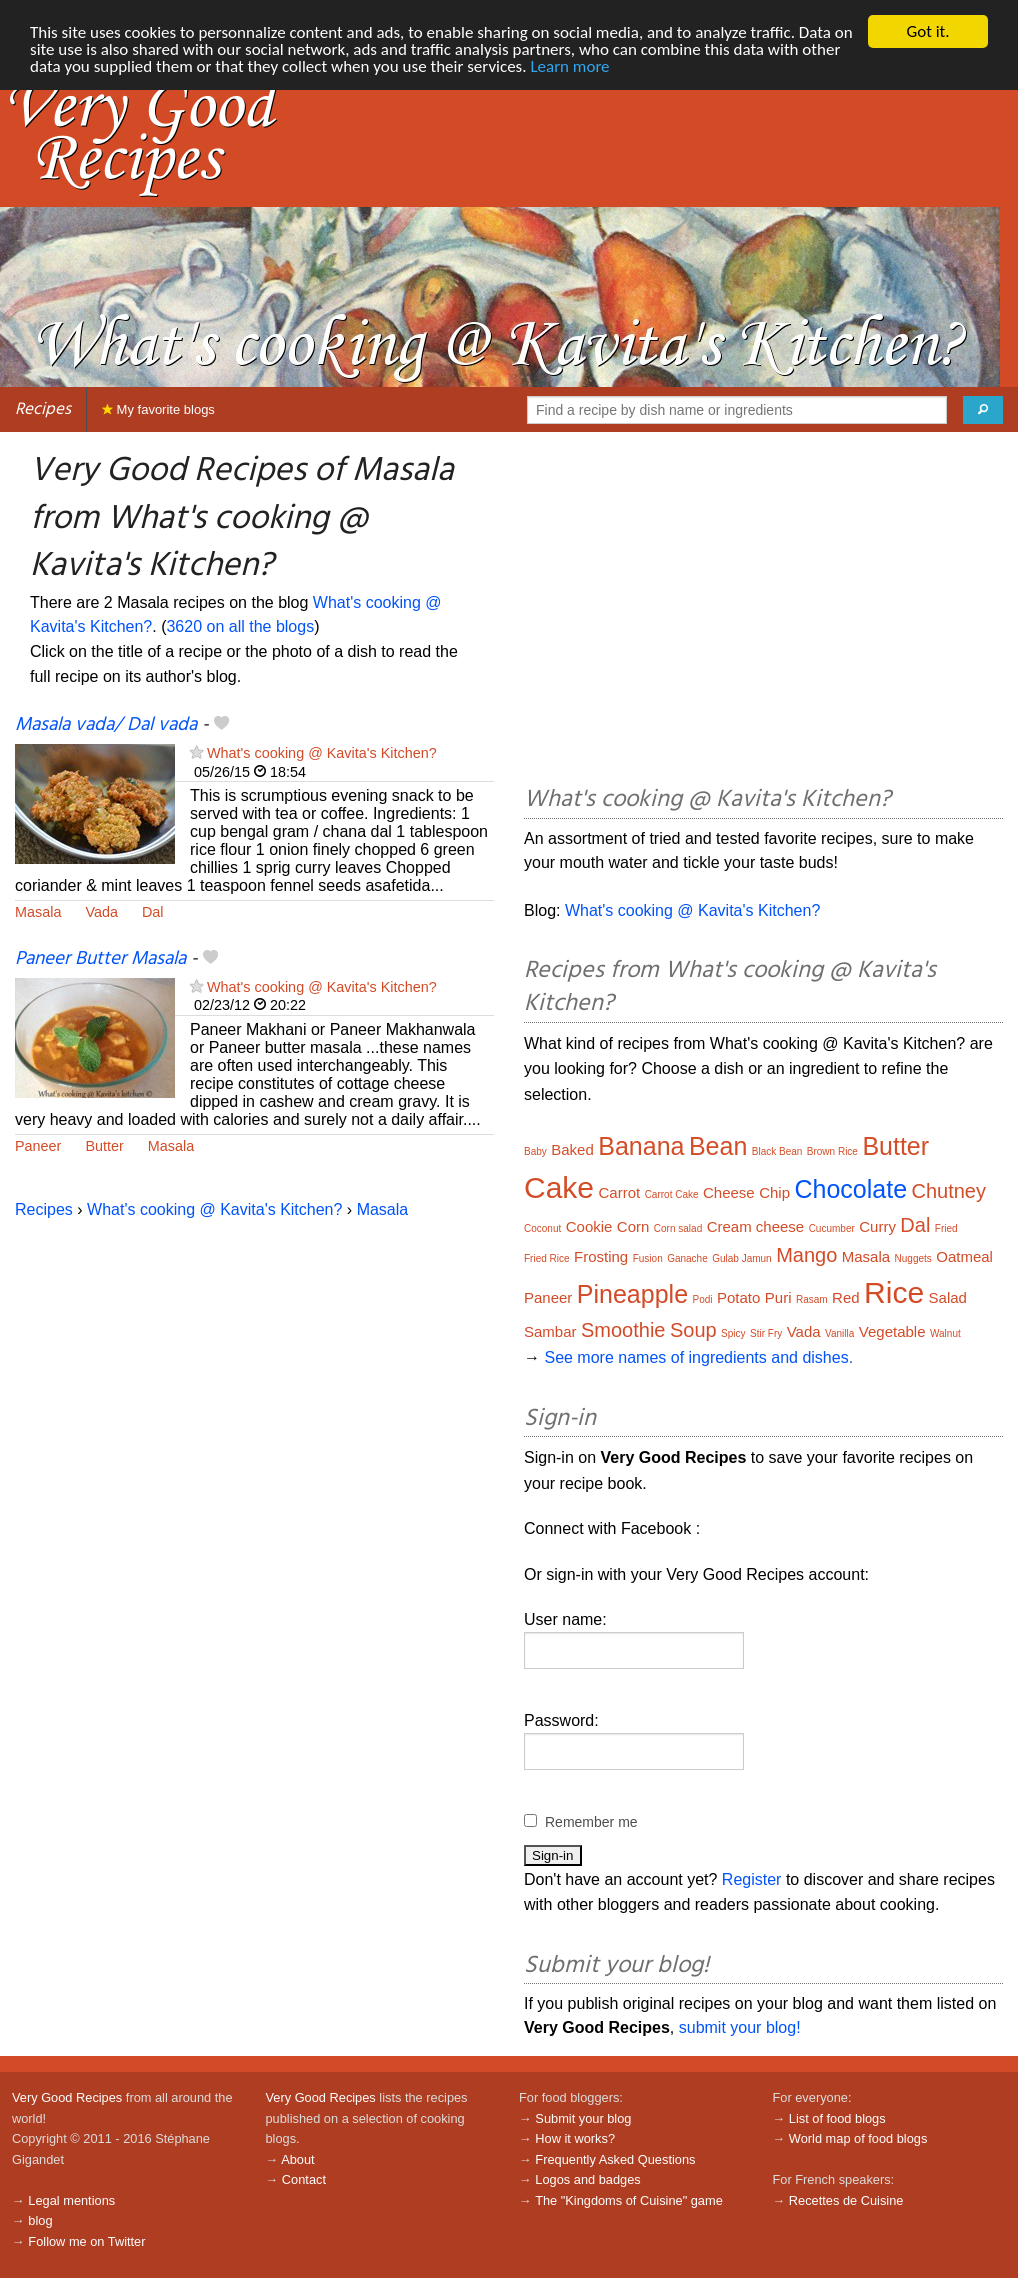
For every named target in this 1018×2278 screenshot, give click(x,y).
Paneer (38, 1146)
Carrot (620, 1192)
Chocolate (850, 1189)
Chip (774, 1192)
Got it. (927, 31)
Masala (38, 912)
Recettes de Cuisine (846, 2200)
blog (40, 2220)
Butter (104, 1146)
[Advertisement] (763, 612)
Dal (153, 912)
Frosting (601, 1256)
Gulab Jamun (741, 1258)
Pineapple (632, 1294)
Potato (738, 1297)
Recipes (43, 409)
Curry (877, 1226)
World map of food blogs (858, 2138)
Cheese (729, 1192)
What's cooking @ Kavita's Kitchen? (322, 753)
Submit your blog (583, 2118)
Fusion (648, 1258)
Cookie (589, 1226)
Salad (948, 1297)
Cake (559, 1187)
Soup (693, 1330)
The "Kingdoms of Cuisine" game (629, 2200)
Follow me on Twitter (86, 2241)
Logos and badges (587, 2179)
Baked (572, 1149)
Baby (535, 1151)
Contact (304, 2179)
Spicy (733, 1333)
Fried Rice (547, 1258)
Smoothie (623, 1330)
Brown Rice (832, 1151)
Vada (101, 912)
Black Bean (777, 1151)
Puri (778, 1297)
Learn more (569, 66)
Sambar (550, 1331)
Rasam (812, 1299)
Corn (633, 1226)
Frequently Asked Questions (615, 2159)
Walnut (945, 1333)
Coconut (542, 1228)
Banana (641, 1146)
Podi (703, 1299)
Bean (718, 1146)
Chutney (949, 1191)
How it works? (575, 2138)
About (297, 2159)
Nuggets (913, 1258)
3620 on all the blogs (240, 626)
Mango (806, 1255)
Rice (894, 1292)
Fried (946, 1228)
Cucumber (832, 1228)
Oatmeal (964, 1256)
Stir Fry (766, 1333)
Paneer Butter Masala (100, 959)
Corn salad (678, 1228)
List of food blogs (837, 2118)
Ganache (687, 1258)
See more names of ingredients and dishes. (698, 1357)
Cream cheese (756, 1226)
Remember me (591, 1822)
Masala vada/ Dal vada (106, 725)
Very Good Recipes (67, 2097)
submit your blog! (740, 2027)
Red (846, 1297)
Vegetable (892, 1331)
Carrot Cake (672, 1194)
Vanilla (839, 1333)
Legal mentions (71, 2200)
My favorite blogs (158, 409)
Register (752, 1879)
